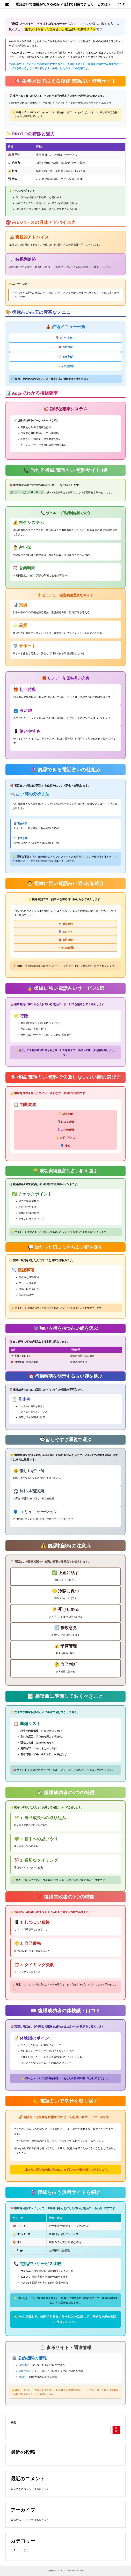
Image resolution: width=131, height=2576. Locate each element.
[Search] (124, 4)
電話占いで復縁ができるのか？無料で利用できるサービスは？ (63, 4)
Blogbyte (80, 2571)
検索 (13, 2422)
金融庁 (22, 2376)
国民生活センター (29, 2370)
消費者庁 (24, 2365)
